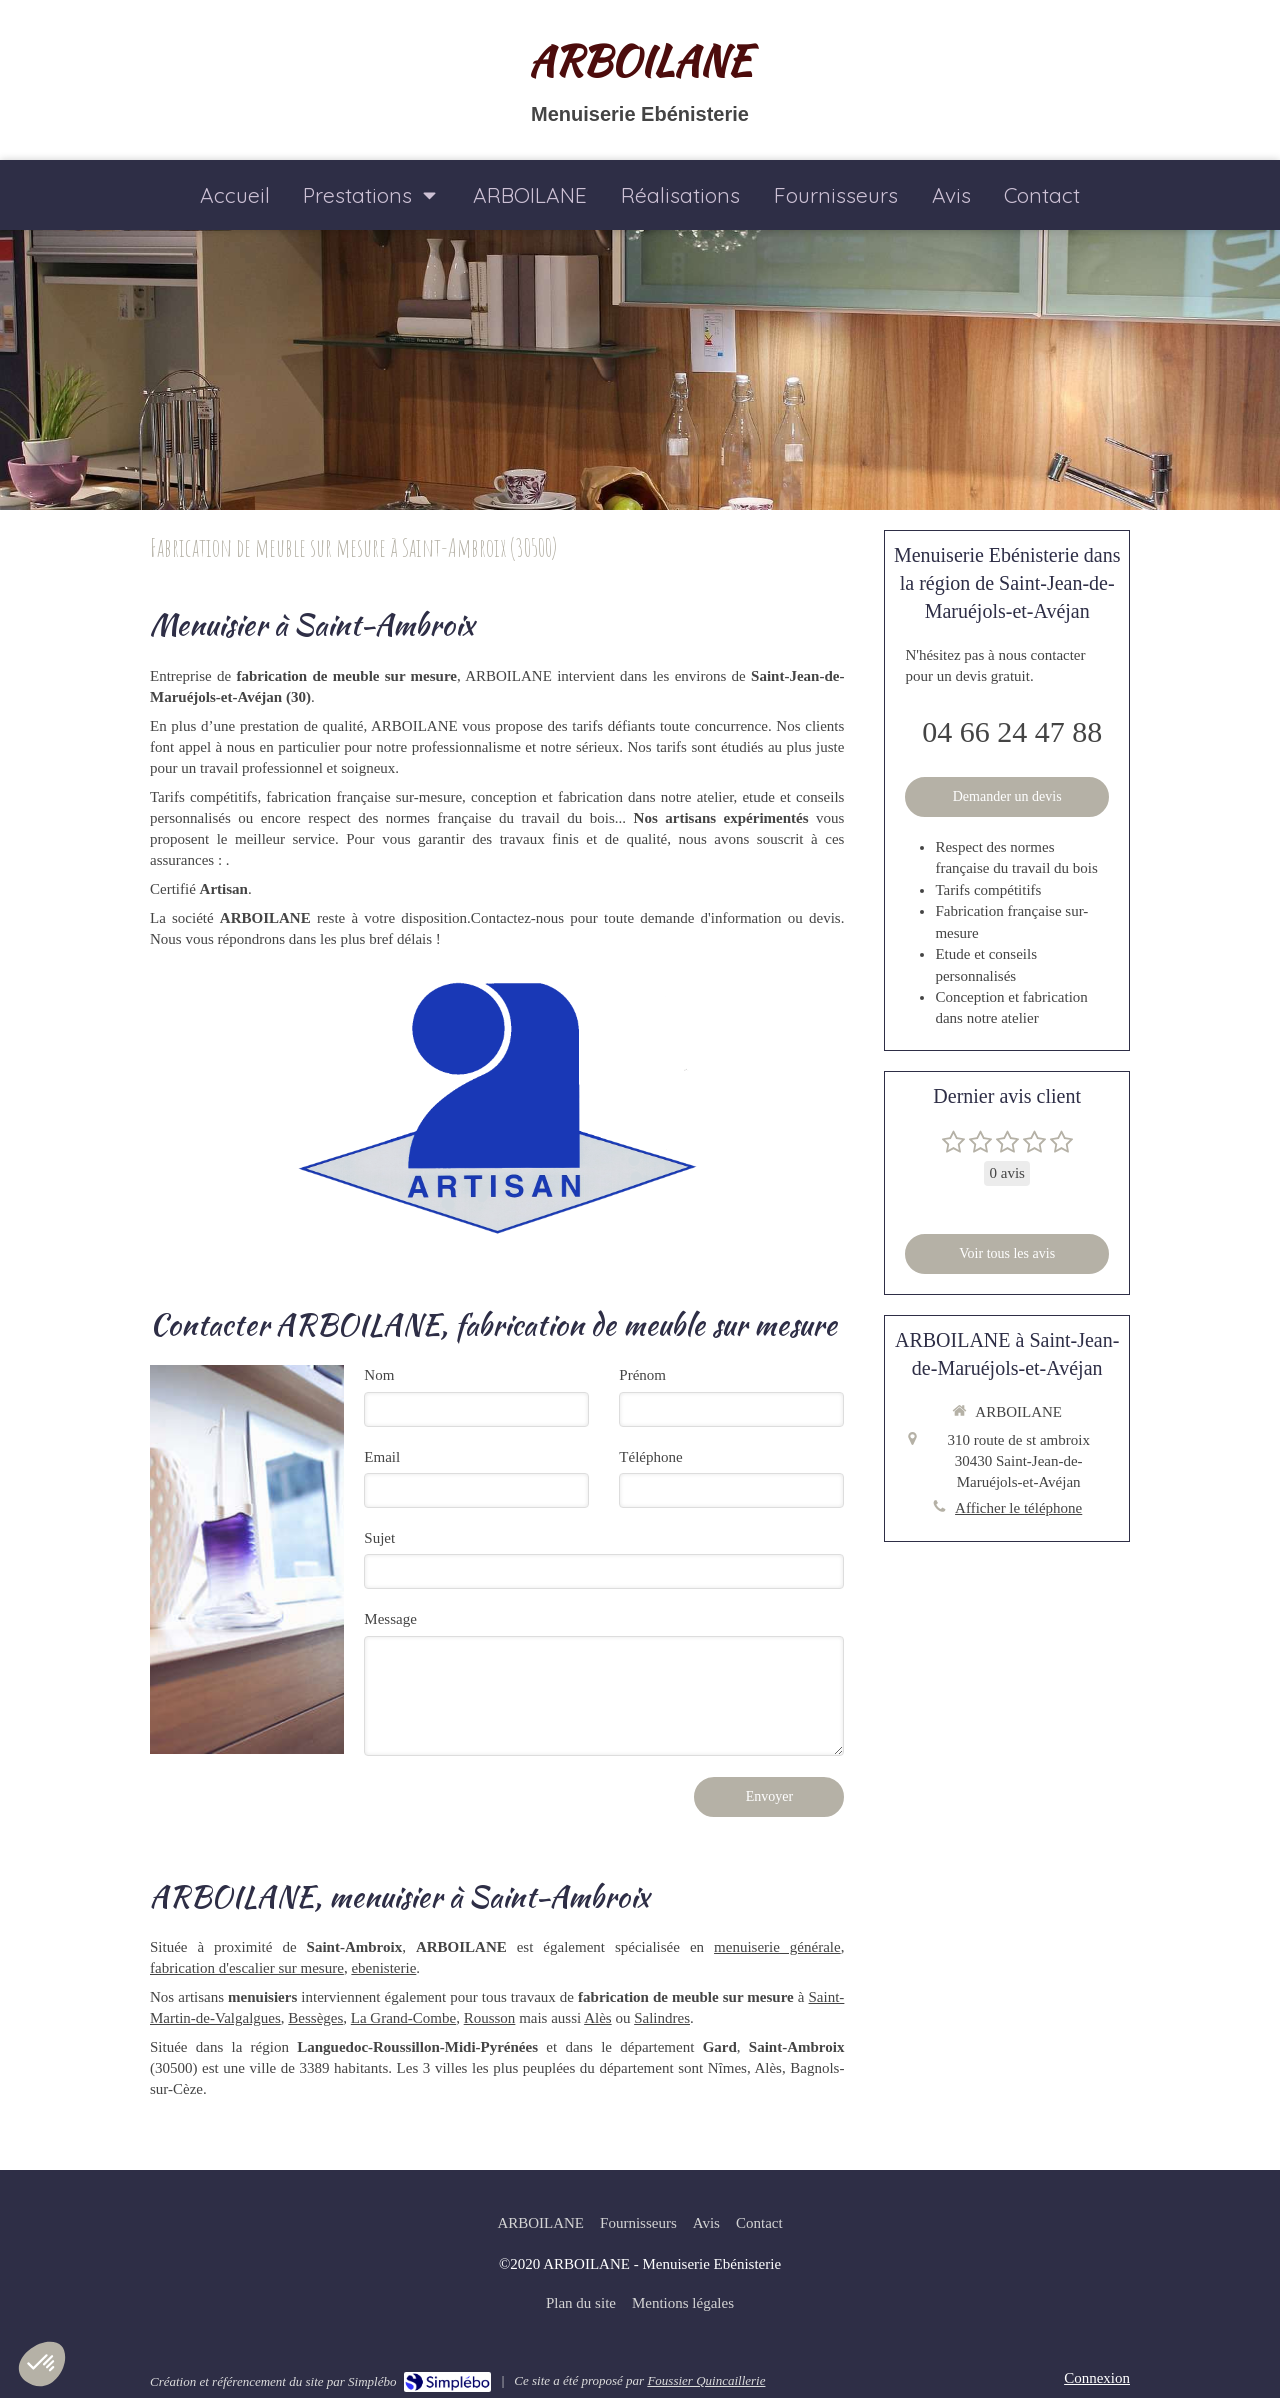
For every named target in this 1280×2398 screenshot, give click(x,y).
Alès (598, 2018)
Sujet (379, 1538)
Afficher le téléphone (1018, 1508)
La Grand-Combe (403, 2018)
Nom (379, 1375)
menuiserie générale (777, 1947)
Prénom (642, 1375)
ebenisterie (383, 1968)
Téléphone (650, 1457)
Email (382, 1457)
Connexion (1097, 2378)
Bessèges (315, 2018)
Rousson (490, 2018)
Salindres (662, 2018)
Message (390, 1619)
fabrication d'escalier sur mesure (247, 1968)
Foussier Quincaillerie (706, 2380)
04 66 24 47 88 (1012, 731)
